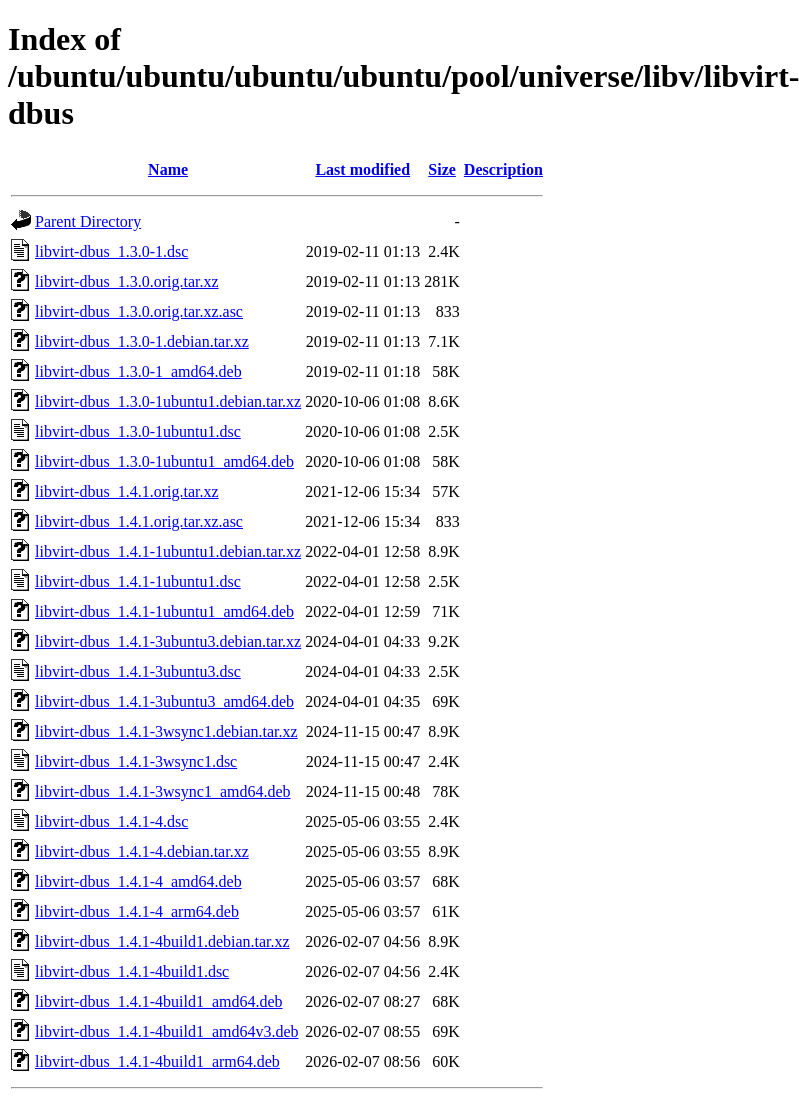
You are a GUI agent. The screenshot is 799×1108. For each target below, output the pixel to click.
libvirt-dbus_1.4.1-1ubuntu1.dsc (138, 581)
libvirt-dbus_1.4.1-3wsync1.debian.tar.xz (166, 731)
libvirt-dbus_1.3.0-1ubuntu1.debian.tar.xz (168, 401)
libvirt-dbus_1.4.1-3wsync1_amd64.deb (163, 791)
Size (442, 169)
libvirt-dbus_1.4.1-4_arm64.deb (137, 911)
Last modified (362, 169)
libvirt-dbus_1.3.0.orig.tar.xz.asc (139, 311)
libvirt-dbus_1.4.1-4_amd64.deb (138, 881)
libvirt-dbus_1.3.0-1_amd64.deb (138, 371)
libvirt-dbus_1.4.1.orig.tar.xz (127, 491)
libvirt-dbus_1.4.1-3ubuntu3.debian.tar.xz (168, 641)
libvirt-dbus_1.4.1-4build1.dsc (132, 971)
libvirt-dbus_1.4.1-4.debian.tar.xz (142, 851)
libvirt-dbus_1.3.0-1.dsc (111, 251)
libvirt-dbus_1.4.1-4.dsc (111, 821)
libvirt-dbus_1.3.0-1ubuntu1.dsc (138, 431)
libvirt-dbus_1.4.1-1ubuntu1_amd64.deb (164, 611)
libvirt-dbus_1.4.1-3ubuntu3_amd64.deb (164, 701)
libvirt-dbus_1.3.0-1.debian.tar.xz (142, 341)
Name (168, 169)
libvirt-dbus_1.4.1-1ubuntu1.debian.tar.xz (168, 551)
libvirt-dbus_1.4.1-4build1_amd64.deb (159, 1001)
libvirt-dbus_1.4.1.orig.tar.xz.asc (139, 521)
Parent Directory (88, 221)
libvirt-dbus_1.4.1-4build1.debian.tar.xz (162, 941)
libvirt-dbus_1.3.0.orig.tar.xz (127, 281)
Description (503, 169)
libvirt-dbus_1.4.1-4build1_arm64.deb (157, 1061)
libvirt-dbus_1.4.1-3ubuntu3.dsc (138, 671)
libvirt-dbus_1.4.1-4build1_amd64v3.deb (167, 1031)
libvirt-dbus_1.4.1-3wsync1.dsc (136, 761)
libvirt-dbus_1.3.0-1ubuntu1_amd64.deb (164, 461)
